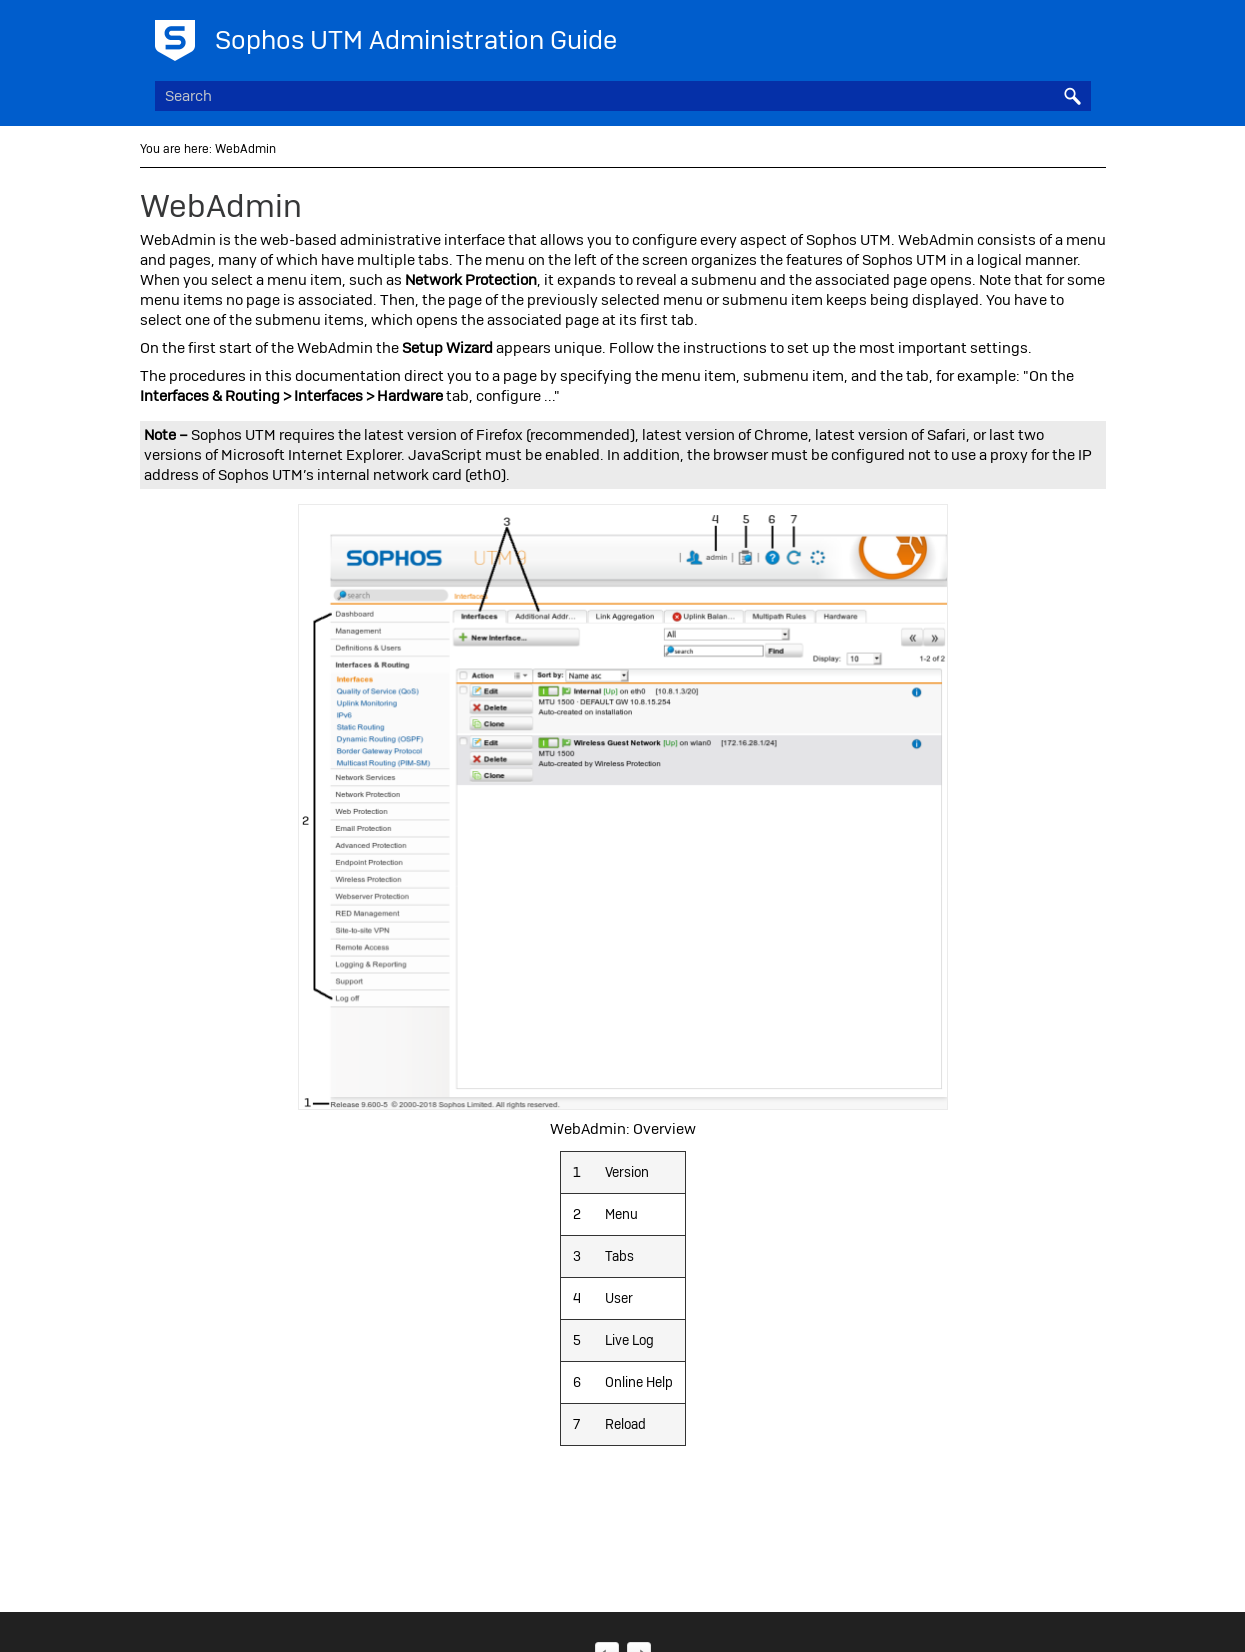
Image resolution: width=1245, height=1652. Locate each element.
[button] (1073, 96)
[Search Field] (623, 96)
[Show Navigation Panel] (1080, 35)
